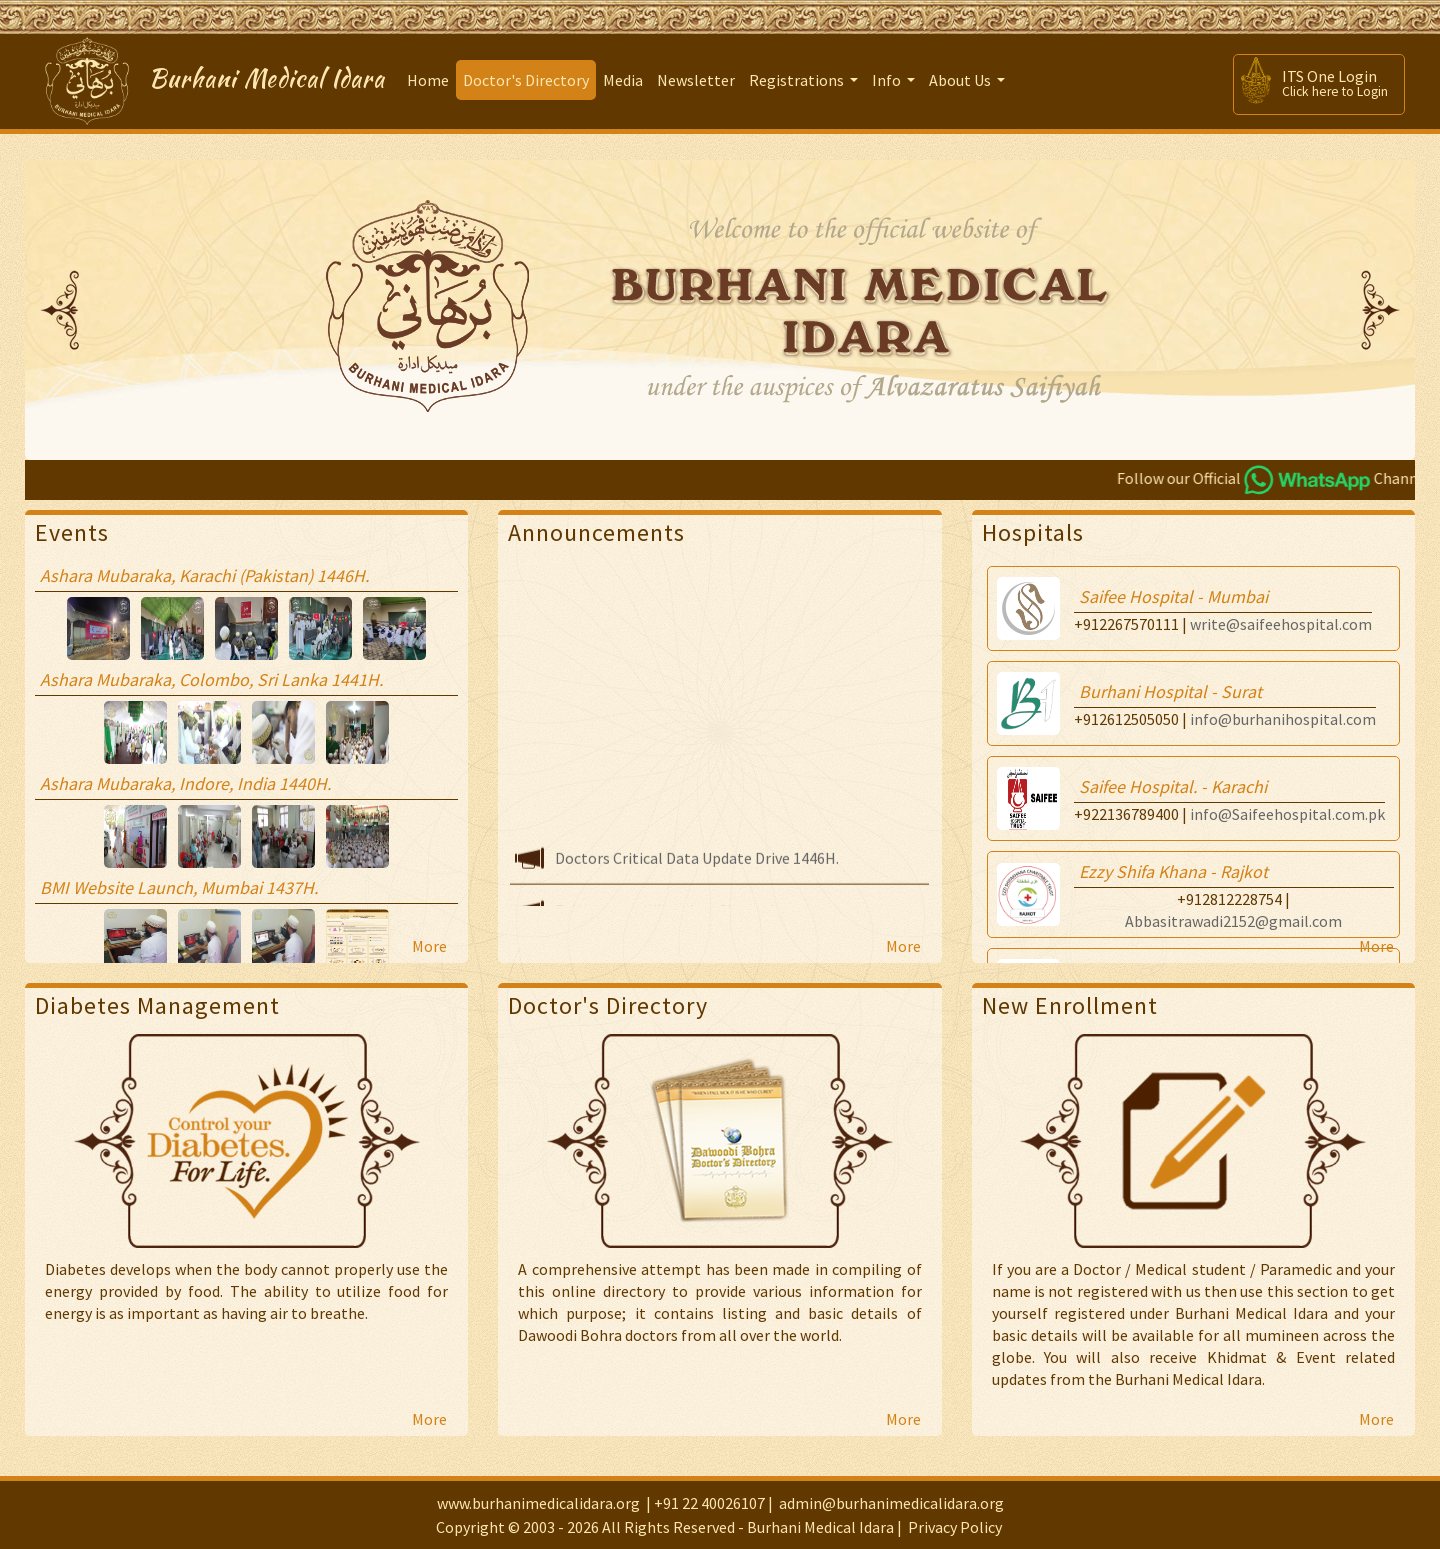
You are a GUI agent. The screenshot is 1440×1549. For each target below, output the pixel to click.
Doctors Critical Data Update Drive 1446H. (697, 866)
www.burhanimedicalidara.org (538, 1503)
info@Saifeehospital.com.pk (1287, 814)
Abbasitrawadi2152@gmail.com (1233, 921)
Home (428, 80)
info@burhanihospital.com (1283, 719)
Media (623, 80)
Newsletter (696, 80)
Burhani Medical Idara (267, 78)
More (429, 946)
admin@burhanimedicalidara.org (891, 1503)
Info (896, 85)
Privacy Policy (955, 1527)
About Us (969, 85)
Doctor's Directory (526, 80)
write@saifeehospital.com (1281, 624)
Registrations (806, 85)
